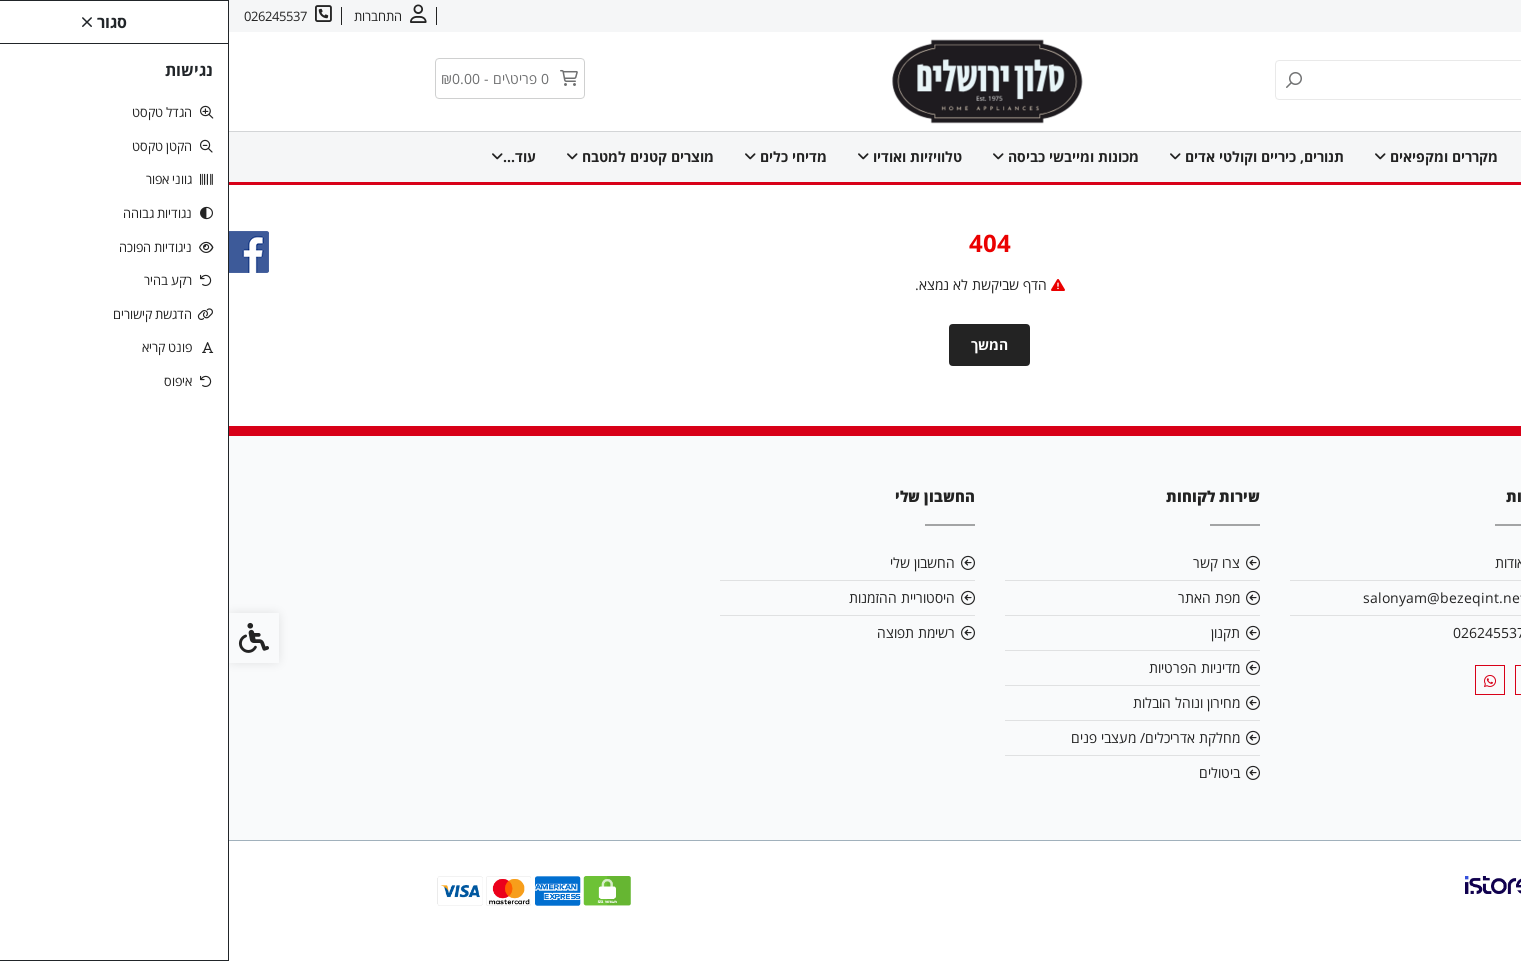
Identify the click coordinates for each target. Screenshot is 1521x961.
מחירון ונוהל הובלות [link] (957, 702)
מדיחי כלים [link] (556, 156)
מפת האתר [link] (980, 597)
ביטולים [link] (990, 772)
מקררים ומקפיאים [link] (1207, 156)
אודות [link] (1444, 16)
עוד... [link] (284, 156)
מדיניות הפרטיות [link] (965, 667)
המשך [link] (760, 344)
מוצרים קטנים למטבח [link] (411, 156)
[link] (1476, 916)
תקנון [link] (996, 632)
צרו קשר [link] (1386, 16)
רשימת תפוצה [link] (687, 632)
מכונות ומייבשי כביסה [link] (836, 156)
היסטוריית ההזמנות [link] (673, 597)
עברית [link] (1327, 16)
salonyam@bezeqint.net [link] (1215, 597)
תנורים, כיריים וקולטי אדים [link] (1027, 156)
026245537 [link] (1260, 632)
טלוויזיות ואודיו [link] (680, 156)
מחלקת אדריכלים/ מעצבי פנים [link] (926, 737)
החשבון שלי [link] (693, 562)
